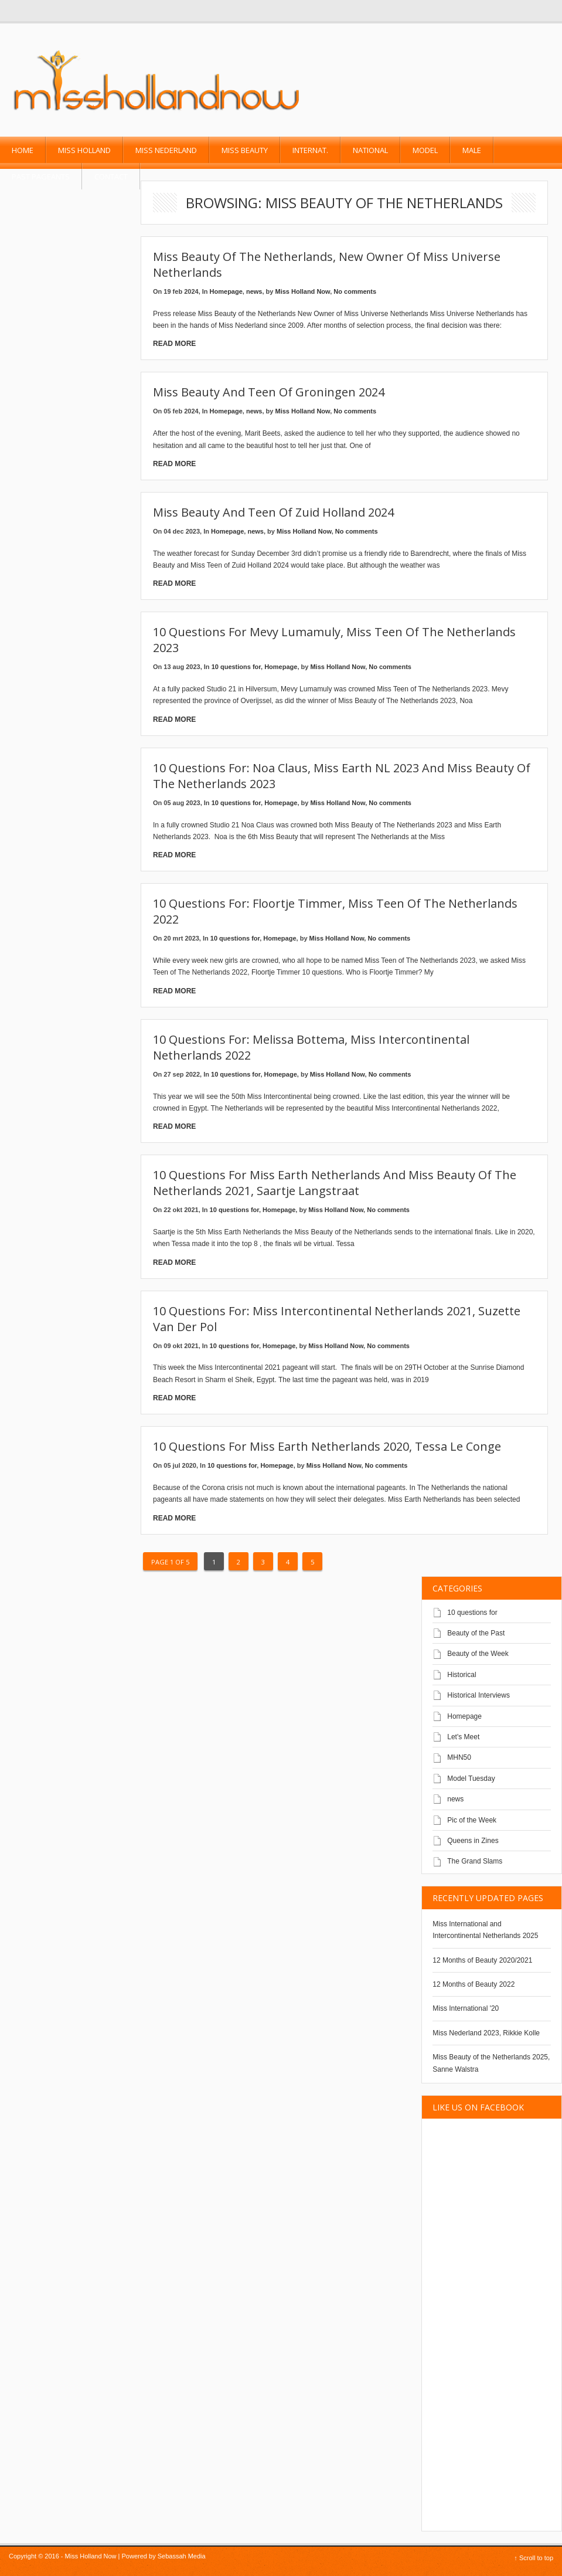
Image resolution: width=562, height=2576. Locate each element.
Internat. (310, 150)
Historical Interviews (478, 1695)
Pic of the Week (471, 1820)
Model (425, 150)
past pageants (41, 176)
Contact (111, 176)
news (254, 291)
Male (471, 150)
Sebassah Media (182, 2556)
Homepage (226, 291)
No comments (354, 291)
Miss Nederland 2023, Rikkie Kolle (486, 2033)
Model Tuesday (471, 1778)
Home (22, 150)
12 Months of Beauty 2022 (473, 1984)
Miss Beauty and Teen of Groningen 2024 (268, 392)
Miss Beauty (245, 150)
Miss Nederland (166, 150)
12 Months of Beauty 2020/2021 (482, 1960)
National (370, 150)
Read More (174, 344)
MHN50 (459, 1757)
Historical (461, 1675)
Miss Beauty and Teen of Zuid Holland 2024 (273, 512)
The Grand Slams (474, 1861)
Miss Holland (84, 150)
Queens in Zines (472, 1841)
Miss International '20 (465, 2008)
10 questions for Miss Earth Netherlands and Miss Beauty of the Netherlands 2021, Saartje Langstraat (334, 1183)
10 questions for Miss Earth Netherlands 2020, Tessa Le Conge (327, 1446)
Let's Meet (463, 1737)
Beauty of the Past (476, 1633)
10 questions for (236, 666)
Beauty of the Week (478, 1654)
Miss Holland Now (303, 291)
